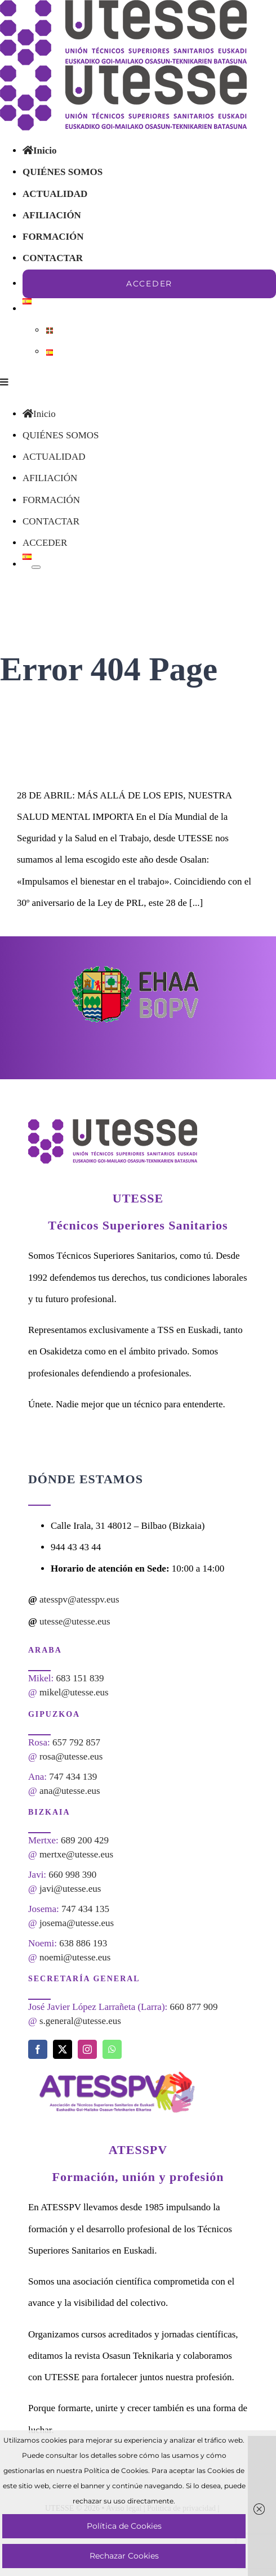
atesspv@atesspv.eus (79, 2184)
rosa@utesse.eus (71, 2341)
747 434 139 (73, 2361)
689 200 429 (85, 2425)
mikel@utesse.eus (74, 2277)
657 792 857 (76, 2327)
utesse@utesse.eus (74, 2206)
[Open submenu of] (36, 1152)
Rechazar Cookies (124, 2556)
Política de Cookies (124, 2526)
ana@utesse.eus (69, 2376)
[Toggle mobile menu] (5, 967)
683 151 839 (80, 2263)
